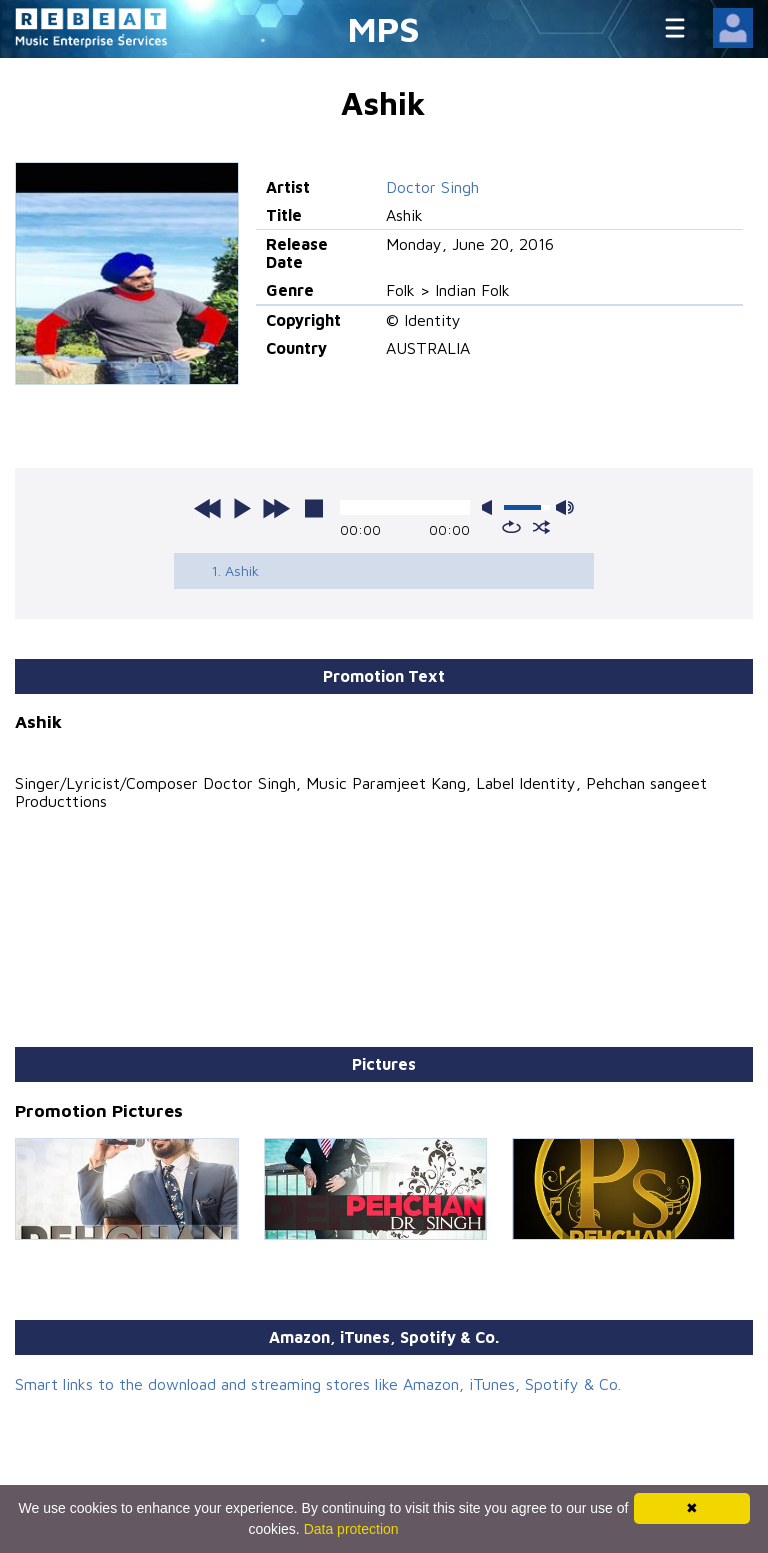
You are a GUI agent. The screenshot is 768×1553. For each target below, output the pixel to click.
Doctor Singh (432, 187)
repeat (511, 527)
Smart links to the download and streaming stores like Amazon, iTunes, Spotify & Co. (318, 1384)
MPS (384, 28)
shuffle (541, 527)
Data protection (351, 1529)
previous (208, 508)
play (242, 508)
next (276, 508)
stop (314, 508)
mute (491, 507)
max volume (565, 507)
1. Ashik (235, 570)
